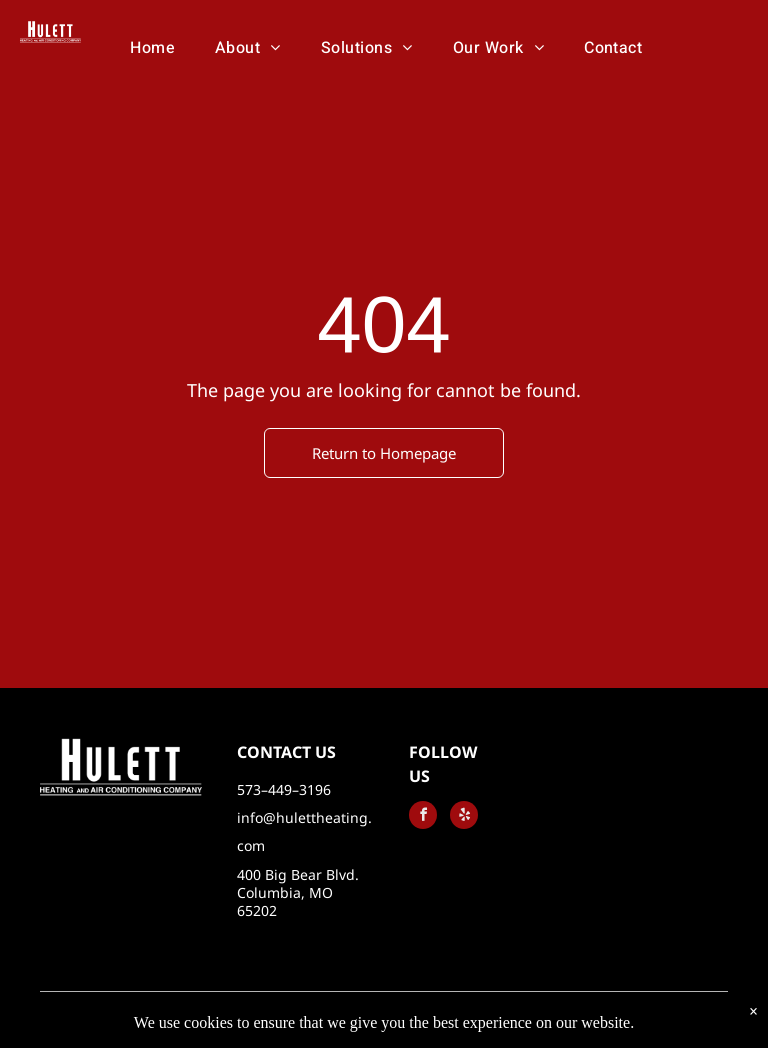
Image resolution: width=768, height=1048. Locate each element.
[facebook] (423, 817)
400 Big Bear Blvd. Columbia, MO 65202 (298, 892)
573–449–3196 (284, 789)
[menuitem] (152, 48)
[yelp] (464, 817)
